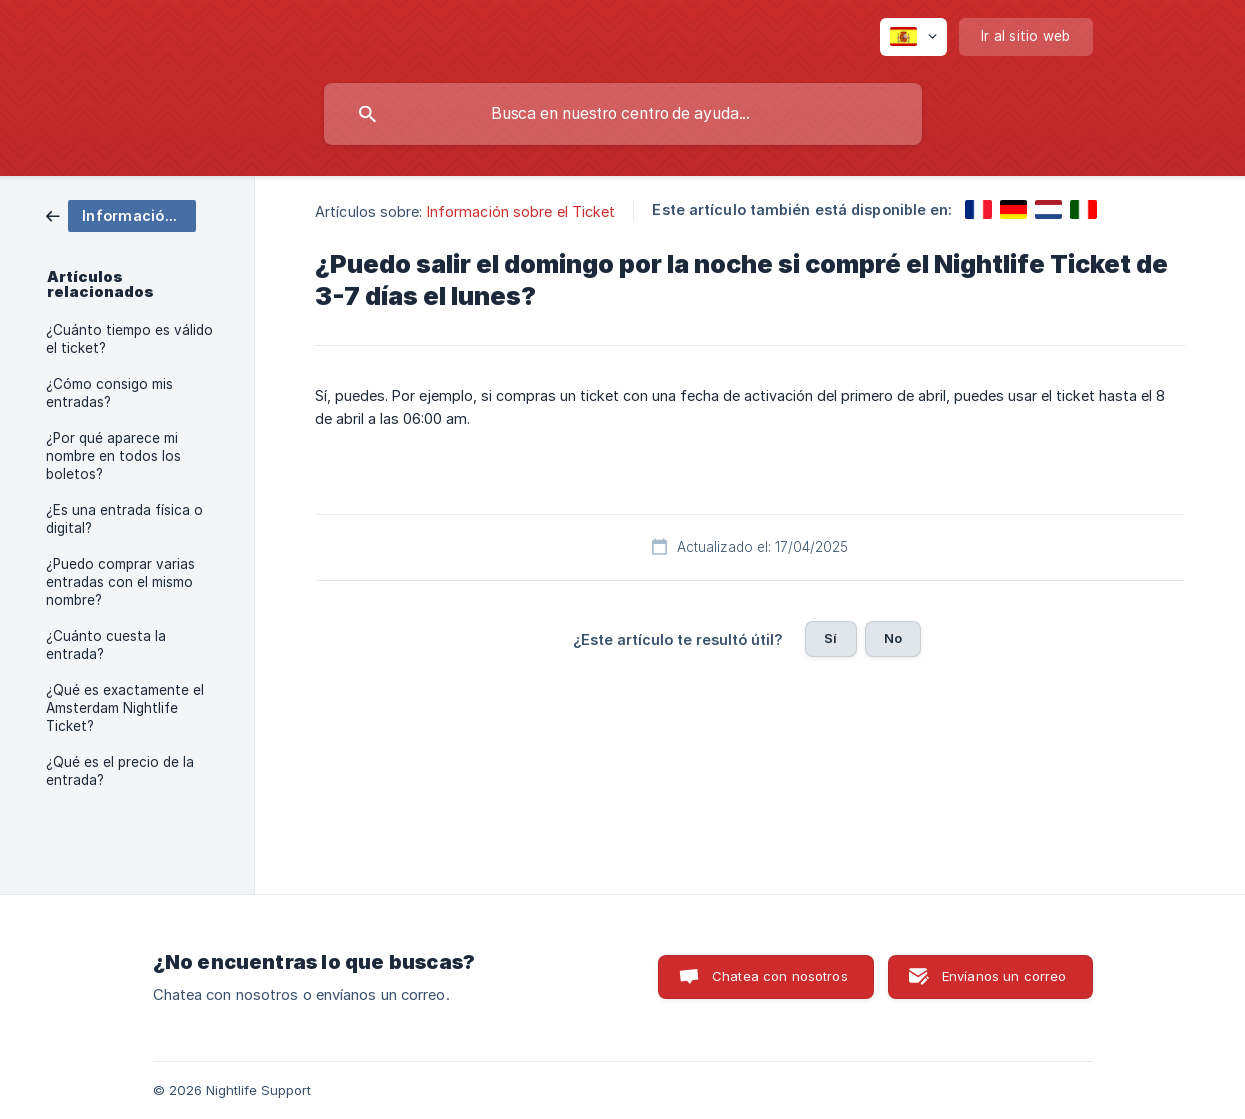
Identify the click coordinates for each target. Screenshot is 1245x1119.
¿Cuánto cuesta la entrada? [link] (106, 645)
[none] (913, 37)
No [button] (893, 638)
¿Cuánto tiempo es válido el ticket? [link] (129, 339)
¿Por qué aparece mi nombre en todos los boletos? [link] (113, 456)
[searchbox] (623, 114)
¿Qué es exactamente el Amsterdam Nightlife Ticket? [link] (125, 708)
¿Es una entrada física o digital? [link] (124, 519)
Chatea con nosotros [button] (780, 976)
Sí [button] (830, 638)
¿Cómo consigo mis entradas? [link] (109, 393)
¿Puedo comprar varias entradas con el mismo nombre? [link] (120, 582)
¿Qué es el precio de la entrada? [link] (120, 771)
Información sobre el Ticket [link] (521, 211)
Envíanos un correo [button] (1004, 976)
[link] (121, 214)
